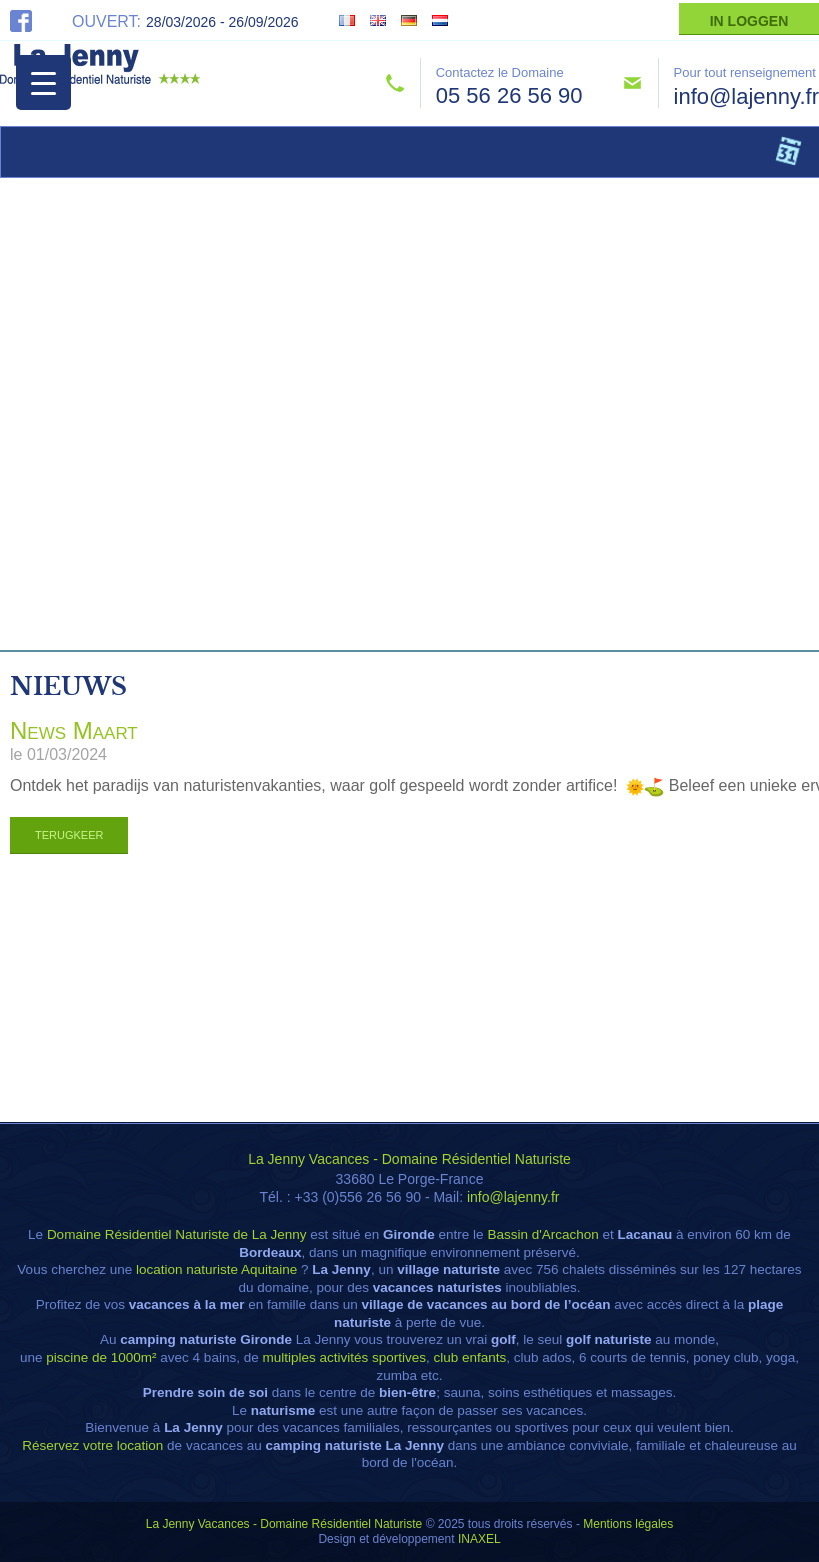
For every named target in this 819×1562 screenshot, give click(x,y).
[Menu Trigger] (43, 82)
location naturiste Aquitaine (216, 1269)
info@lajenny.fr (746, 96)
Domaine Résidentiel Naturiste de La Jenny (177, 1234)
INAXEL (479, 1539)
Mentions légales (628, 1524)
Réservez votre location (92, 1445)
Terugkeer (69, 835)
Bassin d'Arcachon (542, 1234)
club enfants (470, 1357)
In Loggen (749, 21)
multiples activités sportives (344, 1357)
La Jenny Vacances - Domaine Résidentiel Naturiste (409, 1159)
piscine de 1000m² (101, 1357)
